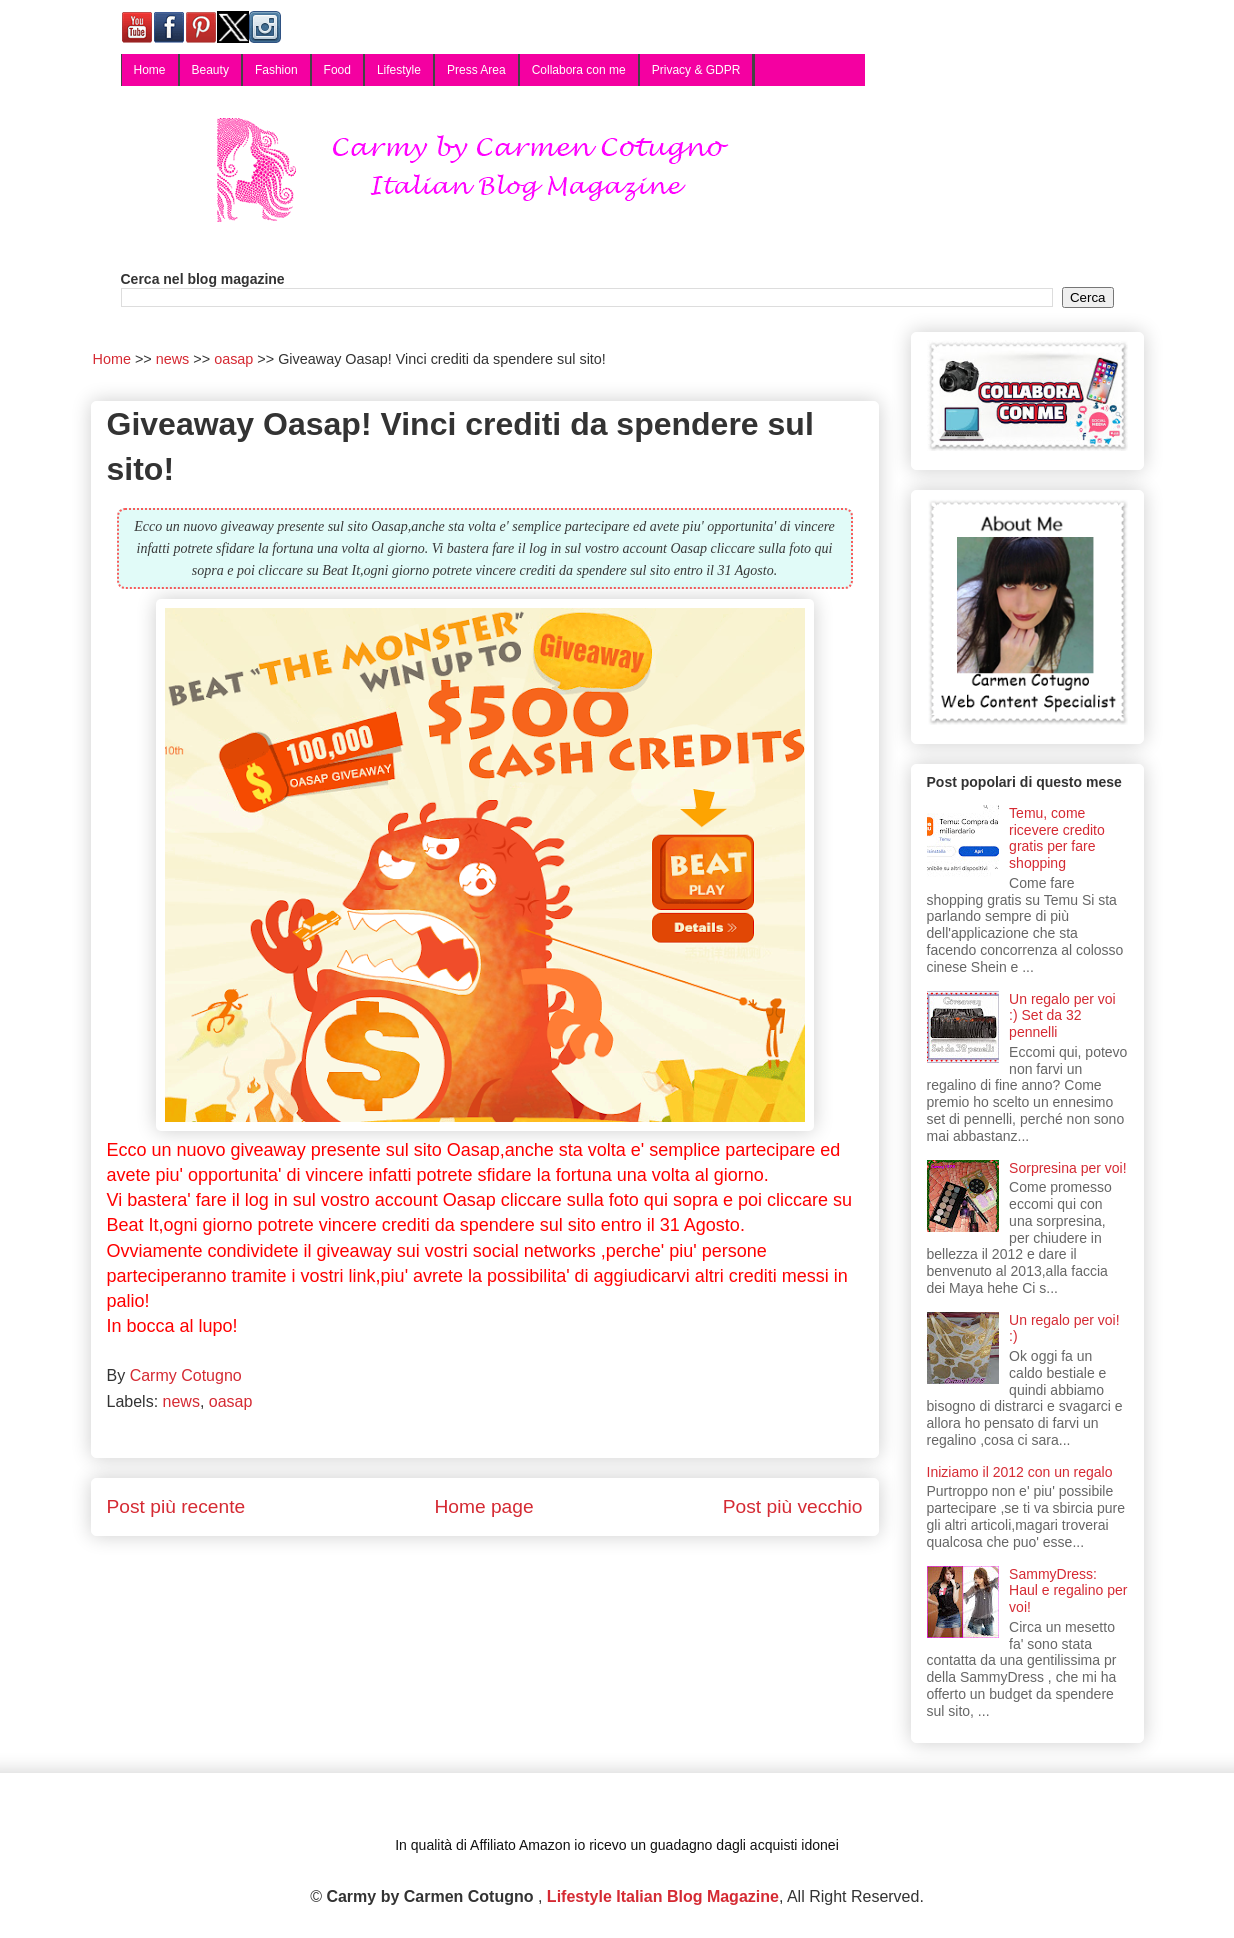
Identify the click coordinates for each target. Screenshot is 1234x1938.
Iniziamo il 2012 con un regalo (1020, 1472)
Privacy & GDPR (696, 70)
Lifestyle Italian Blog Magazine (663, 1896)
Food (337, 70)
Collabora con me (579, 70)
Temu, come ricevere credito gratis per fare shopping (1057, 838)
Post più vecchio (793, 1506)
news (181, 1401)
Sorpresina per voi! (1068, 1168)
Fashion (276, 70)
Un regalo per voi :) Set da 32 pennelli (1062, 1016)
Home (150, 70)
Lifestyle (399, 70)
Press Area (476, 70)
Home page (483, 1506)
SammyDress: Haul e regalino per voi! (1068, 1591)
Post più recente (176, 1506)
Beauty (210, 70)
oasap (231, 1401)
